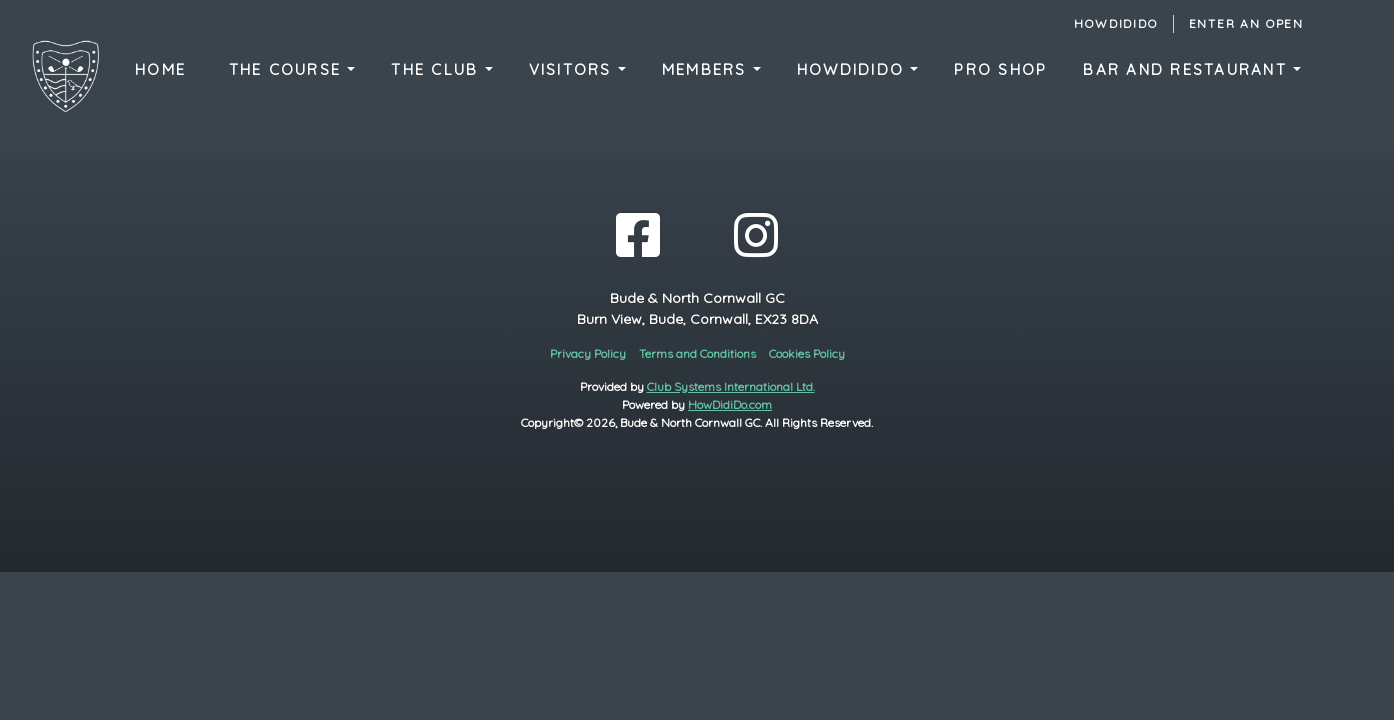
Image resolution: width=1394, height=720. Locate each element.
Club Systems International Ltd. (731, 386)
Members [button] (707, 69)
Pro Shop (1000, 69)
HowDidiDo (1115, 23)
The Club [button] (437, 69)
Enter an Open (1246, 23)
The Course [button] (288, 69)
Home (160, 69)
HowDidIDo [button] (854, 69)
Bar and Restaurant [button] (1188, 69)
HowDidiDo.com (730, 404)
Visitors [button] (573, 69)
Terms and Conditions (697, 353)
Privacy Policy (588, 353)
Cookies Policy (807, 353)
